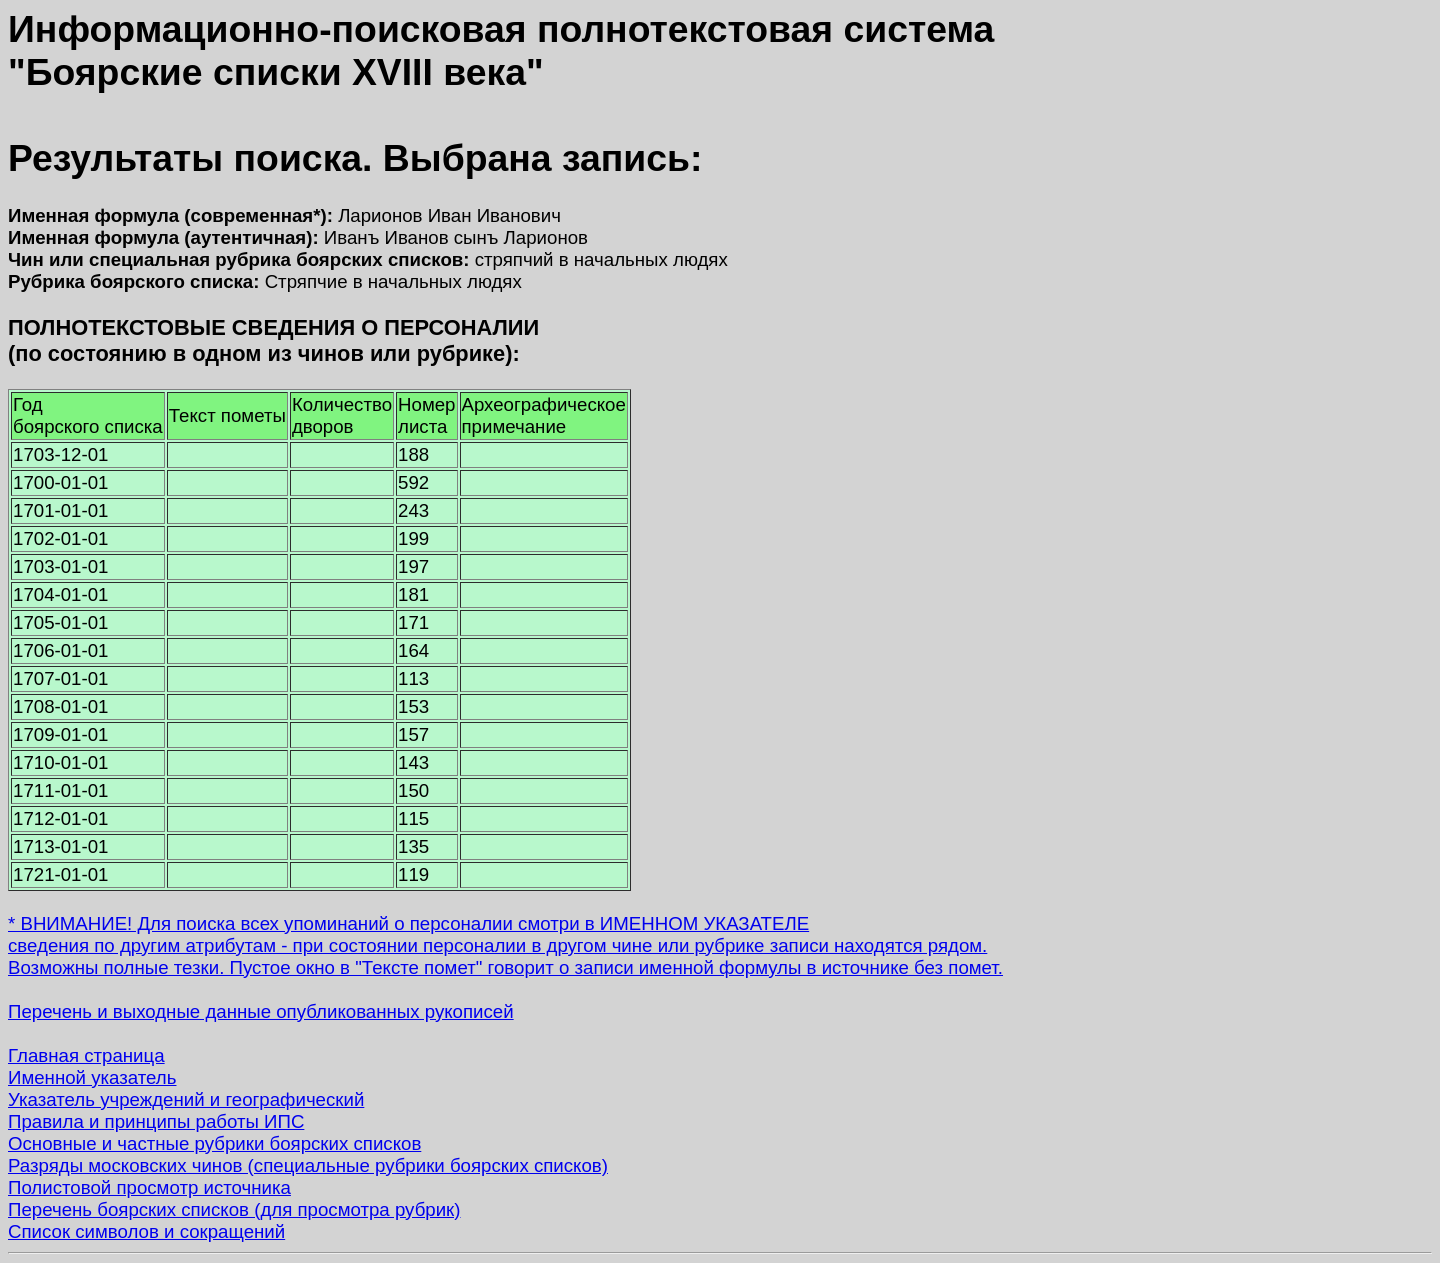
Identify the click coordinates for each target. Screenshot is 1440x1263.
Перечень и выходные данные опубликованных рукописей (261, 1011)
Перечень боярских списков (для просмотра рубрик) (234, 1209)
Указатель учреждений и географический (186, 1099)
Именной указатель (92, 1077)
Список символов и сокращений (146, 1231)
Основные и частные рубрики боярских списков (214, 1143)
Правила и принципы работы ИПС (156, 1121)
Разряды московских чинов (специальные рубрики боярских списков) (308, 1165)
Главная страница (86, 1055)
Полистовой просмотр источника (149, 1187)
